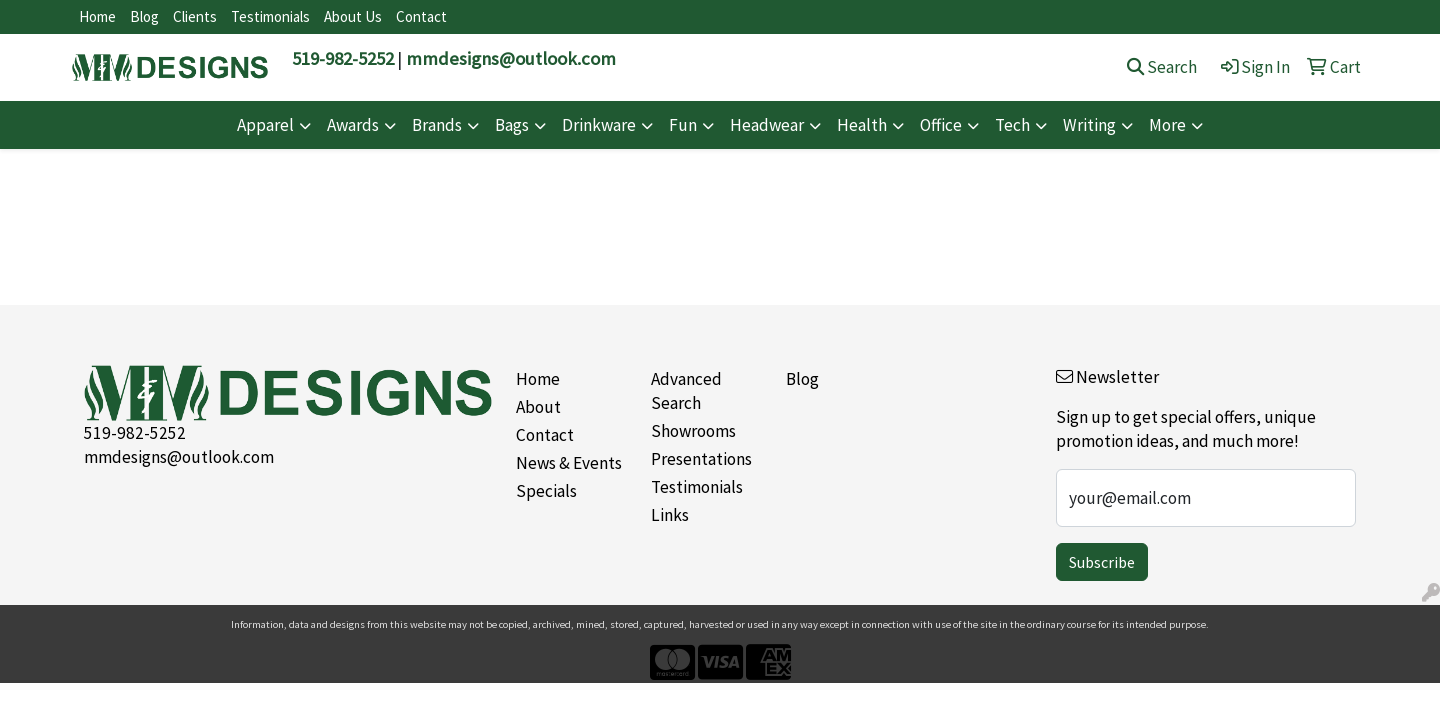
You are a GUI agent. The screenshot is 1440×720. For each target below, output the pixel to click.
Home (97, 16)
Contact (421, 16)
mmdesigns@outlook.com (511, 58)
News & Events (569, 463)
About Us (353, 16)
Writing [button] (1089, 125)
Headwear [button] (767, 125)
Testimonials (270, 16)
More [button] (1167, 125)
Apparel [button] (265, 125)
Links (670, 515)
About (538, 407)
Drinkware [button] (599, 125)
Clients (195, 16)
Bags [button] (512, 125)
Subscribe (1102, 562)
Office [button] (941, 125)
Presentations (701, 459)
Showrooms (693, 431)
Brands (437, 125)
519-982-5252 (343, 58)
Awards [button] (353, 125)
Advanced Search (686, 391)
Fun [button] (683, 125)
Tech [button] (1012, 125)
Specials (546, 491)
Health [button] (862, 125)
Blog (144, 16)
